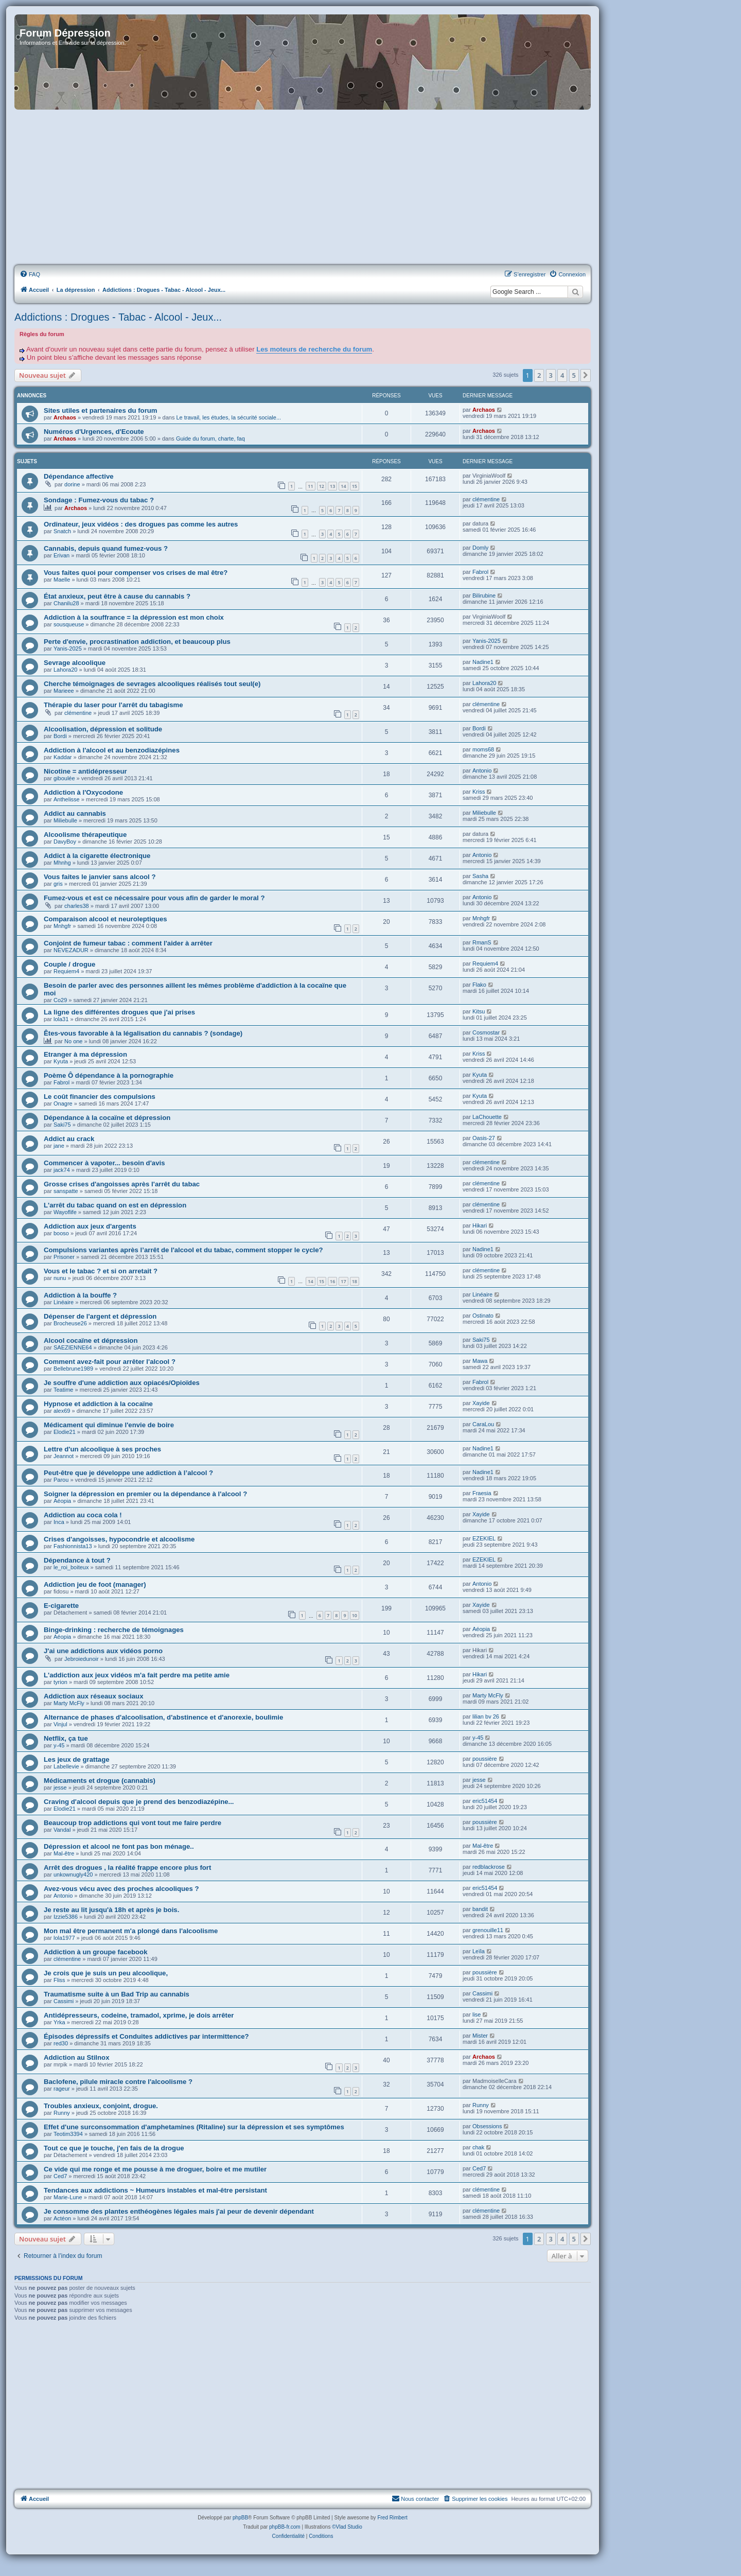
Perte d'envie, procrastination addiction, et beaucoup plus (137, 641)
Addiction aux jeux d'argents (90, 1226)
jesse (60, 1787)
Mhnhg (62, 863)
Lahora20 (66, 670)
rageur (62, 2089)
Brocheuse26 (70, 1323)
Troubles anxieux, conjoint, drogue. (101, 2106)
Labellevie (66, 1766)
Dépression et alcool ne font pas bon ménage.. (119, 1846)
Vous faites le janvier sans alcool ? (99, 877)
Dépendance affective (79, 476)
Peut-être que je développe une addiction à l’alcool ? (128, 1473)
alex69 (62, 1411)
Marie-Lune (68, 2197)
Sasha (480, 876)
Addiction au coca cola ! (83, 1515)
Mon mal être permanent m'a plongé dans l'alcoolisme (131, 1931)
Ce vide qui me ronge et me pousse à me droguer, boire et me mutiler (155, 2169)
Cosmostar (486, 1032)
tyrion (60, 1682)
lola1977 (64, 1938)
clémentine (486, 499)
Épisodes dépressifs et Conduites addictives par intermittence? (146, 2036)
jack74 (62, 1170)
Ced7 (60, 2176)
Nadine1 (482, 662)
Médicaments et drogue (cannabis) (99, 1780)
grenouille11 (487, 1930)
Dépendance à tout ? (77, 1560)
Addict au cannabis (75, 813)
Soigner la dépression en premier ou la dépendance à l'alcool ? (145, 1494)
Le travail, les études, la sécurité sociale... (228, 417)
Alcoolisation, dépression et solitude (103, 729)
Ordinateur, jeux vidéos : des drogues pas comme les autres (141, 524)
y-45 (59, 1745)
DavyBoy (65, 841)
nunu (60, 1278)
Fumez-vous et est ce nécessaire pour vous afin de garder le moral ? (154, 898)
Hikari (479, 1225)
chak (478, 2147)
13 (332, 486)
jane (59, 1146)
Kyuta (61, 1061)
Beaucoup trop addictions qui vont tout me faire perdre (132, 1823)
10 (354, 1615)
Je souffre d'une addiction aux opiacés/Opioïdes (122, 1383)
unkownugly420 (73, 1874)
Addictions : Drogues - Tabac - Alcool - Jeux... (118, 317)
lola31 (61, 1019)
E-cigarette (61, 1605)
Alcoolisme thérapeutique (85, 834)
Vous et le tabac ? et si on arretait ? (100, 1271)
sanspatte (66, 1191)
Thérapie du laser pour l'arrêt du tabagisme (113, 705)
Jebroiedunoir (81, 1659)
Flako (479, 985)
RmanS (481, 942)
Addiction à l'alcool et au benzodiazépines (112, 750)
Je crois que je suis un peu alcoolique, (106, 1973)
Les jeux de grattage (77, 1759)
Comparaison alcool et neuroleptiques (105, 919)
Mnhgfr (62, 926)
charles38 (76, 906)
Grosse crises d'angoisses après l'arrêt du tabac (122, 1184)
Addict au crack (69, 1139)
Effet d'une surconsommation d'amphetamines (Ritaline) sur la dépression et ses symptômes (194, 2127)
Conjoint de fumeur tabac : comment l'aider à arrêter (128, 943)
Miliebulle (65, 820)
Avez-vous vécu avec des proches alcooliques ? (121, 1888)
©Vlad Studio (347, 2527)
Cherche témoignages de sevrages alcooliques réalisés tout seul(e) (152, 684)
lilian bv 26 (485, 1716)
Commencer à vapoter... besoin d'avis (104, 1163)
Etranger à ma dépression (85, 1054)
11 (310, 486)
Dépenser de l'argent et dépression (100, 1316)
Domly (480, 548)
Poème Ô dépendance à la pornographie (108, 1075)
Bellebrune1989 (73, 1368)
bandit (480, 1909)
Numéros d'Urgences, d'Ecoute (94, 431)
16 (332, 1281)
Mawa (479, 1361)
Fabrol (480, 572)
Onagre (63, 1103)
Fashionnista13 (73, 1546)
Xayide (481, 1403)
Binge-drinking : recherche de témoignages (114, 1630)
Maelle (62, 579)
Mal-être (64, 1853)
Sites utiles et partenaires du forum (100, 410)
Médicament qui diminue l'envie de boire (109, 1425)
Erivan (61, 555)
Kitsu (478, 1011)
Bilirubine (484, 595)
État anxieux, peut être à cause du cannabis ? (117, 596)
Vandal (62, 1830)
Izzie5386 (66, 1917)
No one (73, 1041)
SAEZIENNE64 (73, 1347)
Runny (62, 2113)
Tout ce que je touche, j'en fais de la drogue (114, 2148)
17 (343, 1281)
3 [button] (551, 375)
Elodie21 (65, 1432)
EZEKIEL (484, 1538)
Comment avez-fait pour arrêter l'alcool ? (109, 1361)
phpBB (240, 2517)
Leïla (478, 1951)
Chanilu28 (66, 603)
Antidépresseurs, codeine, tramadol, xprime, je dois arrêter (139, 2015)
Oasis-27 (483, 1138)
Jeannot (64, 1456)
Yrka (59, 2022)
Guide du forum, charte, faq (210, 438)
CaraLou (483, 1424)
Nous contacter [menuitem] (415, 2498)
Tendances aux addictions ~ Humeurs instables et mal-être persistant (155, 2190)
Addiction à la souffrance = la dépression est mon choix (134, 617)
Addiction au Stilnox (76, 2057)
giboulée (64, 778)
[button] (585, 375)
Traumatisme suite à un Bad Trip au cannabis (116, 1994)
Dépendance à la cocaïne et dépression (107, 1117)
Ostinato (482, 1315)
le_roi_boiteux (71, 1567)
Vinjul (60, 1724)
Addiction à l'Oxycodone (83, 792)
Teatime (64, 1390)
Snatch (62, 531)
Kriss (478, 791)
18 (354, 1281)
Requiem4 (66, 971)
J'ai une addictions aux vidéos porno (103, 1651)
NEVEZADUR (71, 950)
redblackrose (488, 1867)
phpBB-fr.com (285, 2527)
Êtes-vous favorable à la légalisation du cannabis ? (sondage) (143, 1033)
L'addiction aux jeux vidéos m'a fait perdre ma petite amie (137, 1675)
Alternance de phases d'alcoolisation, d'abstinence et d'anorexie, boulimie (163, 1717)
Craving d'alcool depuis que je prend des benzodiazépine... (139, 1802)
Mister (480, 2035)
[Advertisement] (302, 188)
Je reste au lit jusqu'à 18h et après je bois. (111, 1910)
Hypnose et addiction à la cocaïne (98, 1404)
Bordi (60, 736)
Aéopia (62, 1501)
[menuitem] (30, 274)
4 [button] (562, 375)
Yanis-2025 (68, 648)
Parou (61, 1480)
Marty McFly (69, 1703)
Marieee (64, 691)
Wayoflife (65, 1212)
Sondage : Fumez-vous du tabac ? (99, 500)
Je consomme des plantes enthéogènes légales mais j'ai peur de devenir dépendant (179, 2211)
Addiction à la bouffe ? (80, 1295)
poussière (484, 1759)
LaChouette (487, 1117)
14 (343, 486)
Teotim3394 (68, 2134)
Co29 (60, 1000)
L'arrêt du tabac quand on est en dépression (115, 1205)
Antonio (481, 770)
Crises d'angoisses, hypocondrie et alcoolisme (119, 1539)
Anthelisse (67, 799)
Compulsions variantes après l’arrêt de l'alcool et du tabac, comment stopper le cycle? (183, 1250)
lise (476, 2014)
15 (354, 486)
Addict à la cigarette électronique (97, 856)
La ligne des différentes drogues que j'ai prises (119, 1012)
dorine (72, 484)
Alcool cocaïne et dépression (90, 1340)
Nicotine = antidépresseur (85, 771)
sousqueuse (69, 624)
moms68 (483, 749)
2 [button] (539, 375)
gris (58, 884)
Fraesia (481, 1493)
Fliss (59, 1980)
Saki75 (62, 1124)
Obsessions (487, 2126)
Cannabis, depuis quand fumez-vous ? (106, 548)
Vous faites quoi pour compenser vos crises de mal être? (135, 572)
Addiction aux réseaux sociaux (94, 1696)
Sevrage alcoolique (74, 663)
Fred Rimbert (392, 2517)
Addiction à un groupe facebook (95, 1952)
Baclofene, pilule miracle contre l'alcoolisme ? (118, 2082)
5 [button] (574, 375)
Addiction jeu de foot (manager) (95, 1584)
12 (321, 486)
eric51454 (484, 1801)
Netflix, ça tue (66, 1738)
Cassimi (64, 2001)
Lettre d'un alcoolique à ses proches (102, 1449)
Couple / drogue (69, 964)
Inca (59, 1522)
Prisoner (64, 1257)
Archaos (65, 417)
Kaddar (63, 757)
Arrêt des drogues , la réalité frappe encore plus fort (127, 1867)
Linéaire (64, 1302)
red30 (61, 2043)
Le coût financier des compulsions (99, 1096)
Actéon (62, 2218)
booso (61, 1233)
